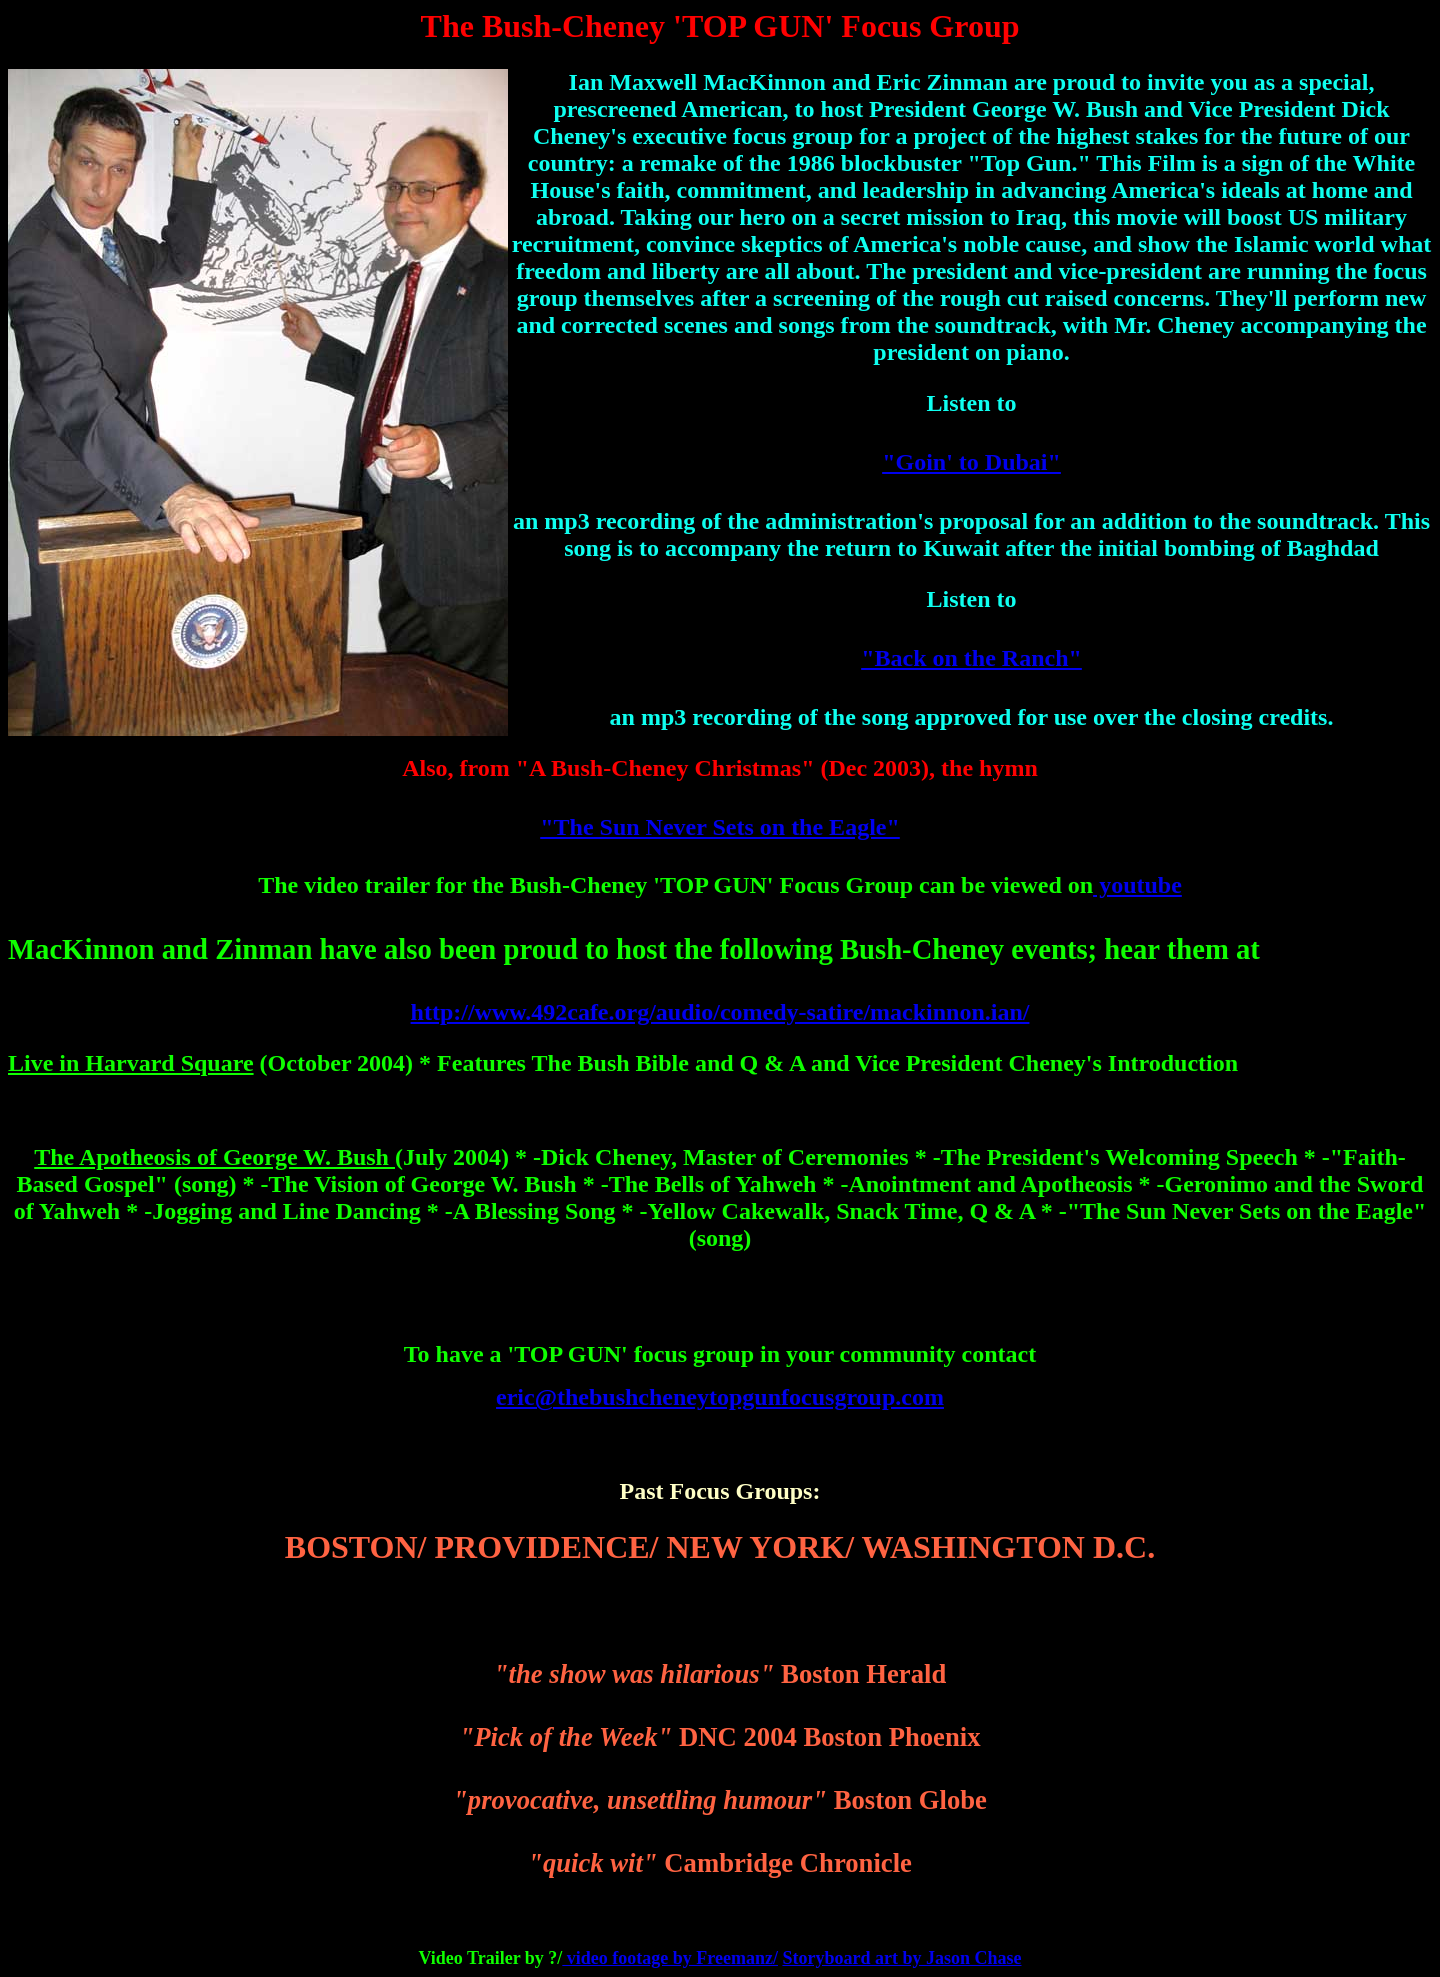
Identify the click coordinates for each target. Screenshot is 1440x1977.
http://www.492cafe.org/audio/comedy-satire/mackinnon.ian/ (720, 1012)
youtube (1137, 885)
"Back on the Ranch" (971, 658)
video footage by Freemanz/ (670, 1958)
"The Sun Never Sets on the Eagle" (720, 827)
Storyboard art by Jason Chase (901, 1958)
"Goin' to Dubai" (971, 462)
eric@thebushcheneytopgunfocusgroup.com (720, 1397)
